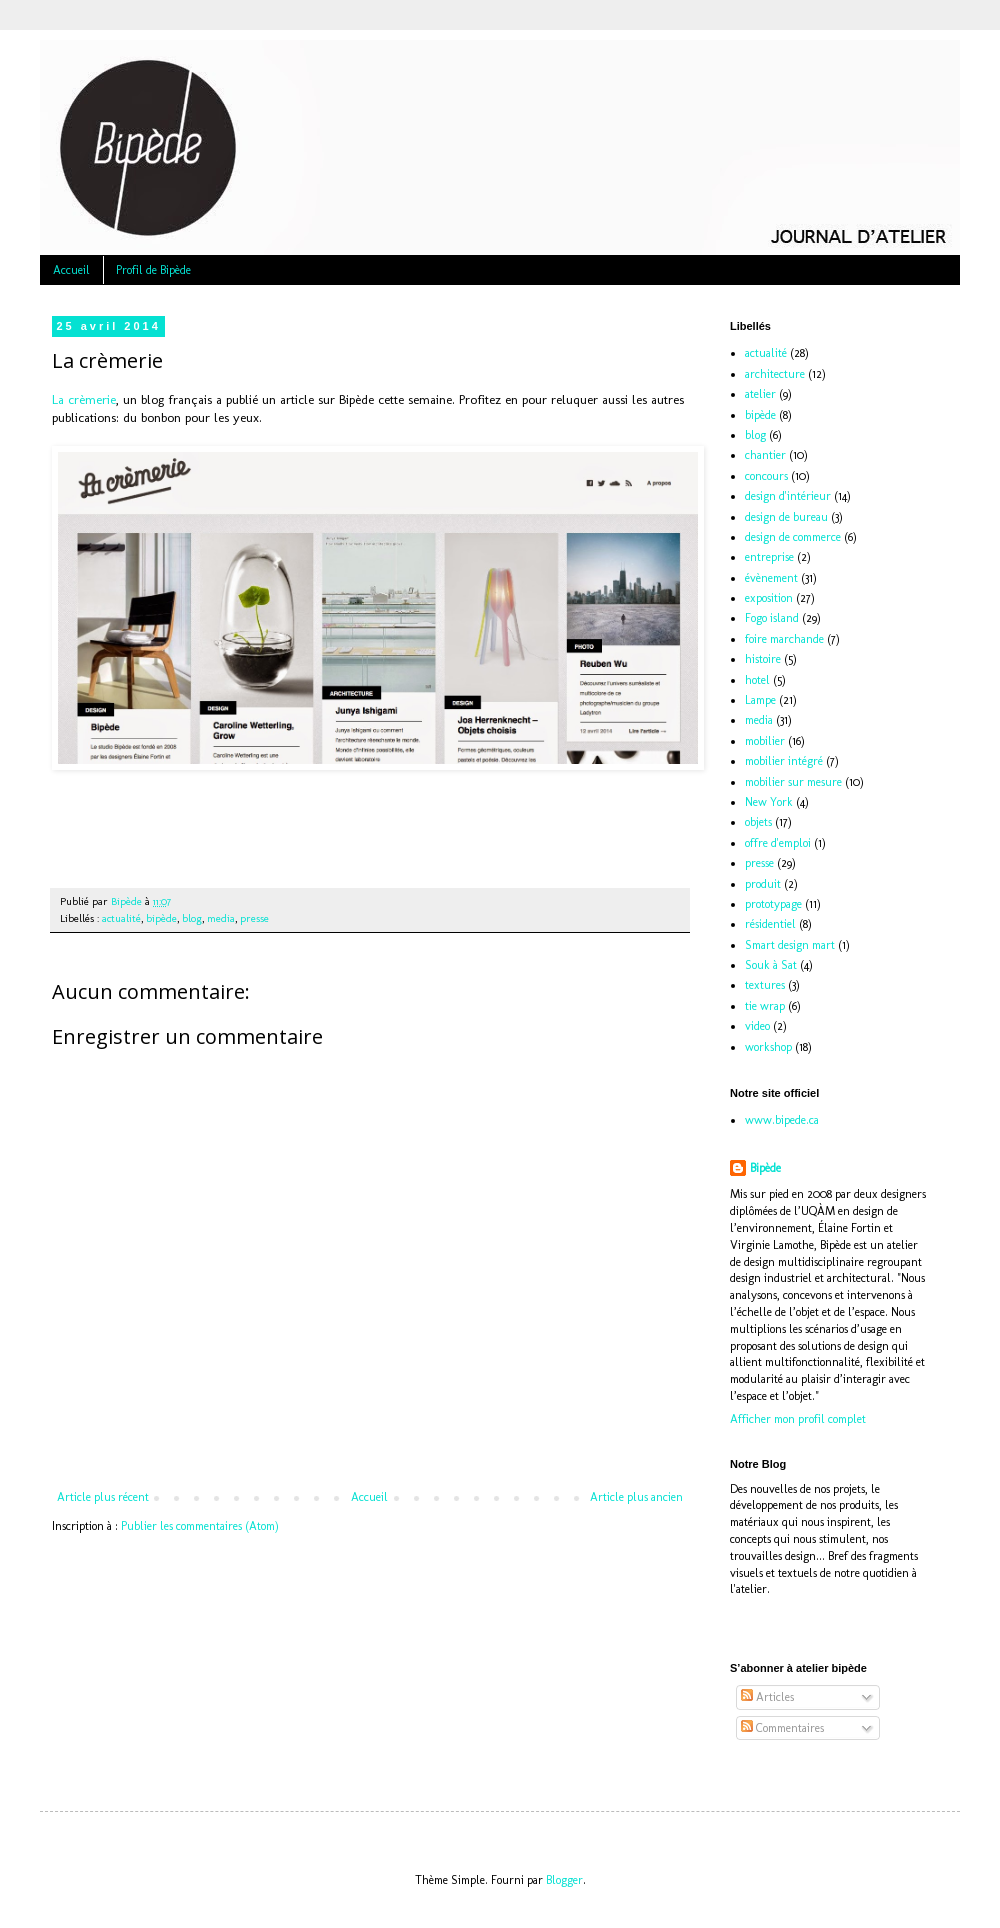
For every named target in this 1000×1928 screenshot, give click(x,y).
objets (758, 822)
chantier (765, 455)
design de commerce (793, 537)
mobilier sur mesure (793, 782)
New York (769, 802)
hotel (757, 680)
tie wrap (765, 1006)
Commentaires (782, 1728)
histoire (763, 659)
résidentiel (770, 924)
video (757, 1026)
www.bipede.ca (782, 1120)
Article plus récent (103, 1497)
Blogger (564, 1880)
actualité (121, 918)
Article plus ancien (636, 1497)
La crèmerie (84, 399)
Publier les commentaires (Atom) (200, 1526)
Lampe (760, 700)
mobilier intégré (784, 761)
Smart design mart (790, 945)
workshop (768, 1047)
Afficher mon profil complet (798, 1419)
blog (192, 918)
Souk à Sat (771, 965)
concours (766, 476)
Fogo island (772, 618)
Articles (767, 1697)
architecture (775, 374)
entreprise (769, 557)
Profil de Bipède (153, 270)
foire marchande (784, 639)
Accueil (71, 270)
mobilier (765, 741)
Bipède (765, 1168)
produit (763, 884)
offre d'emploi (778, 843)
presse (254, 918)
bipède (161, 918)
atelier (760, 394)
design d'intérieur (788, 496)
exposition (769, 598)
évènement (771, 578)
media (221, 918)
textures (765, 985)
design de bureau (786, 517)
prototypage (773, 904)
